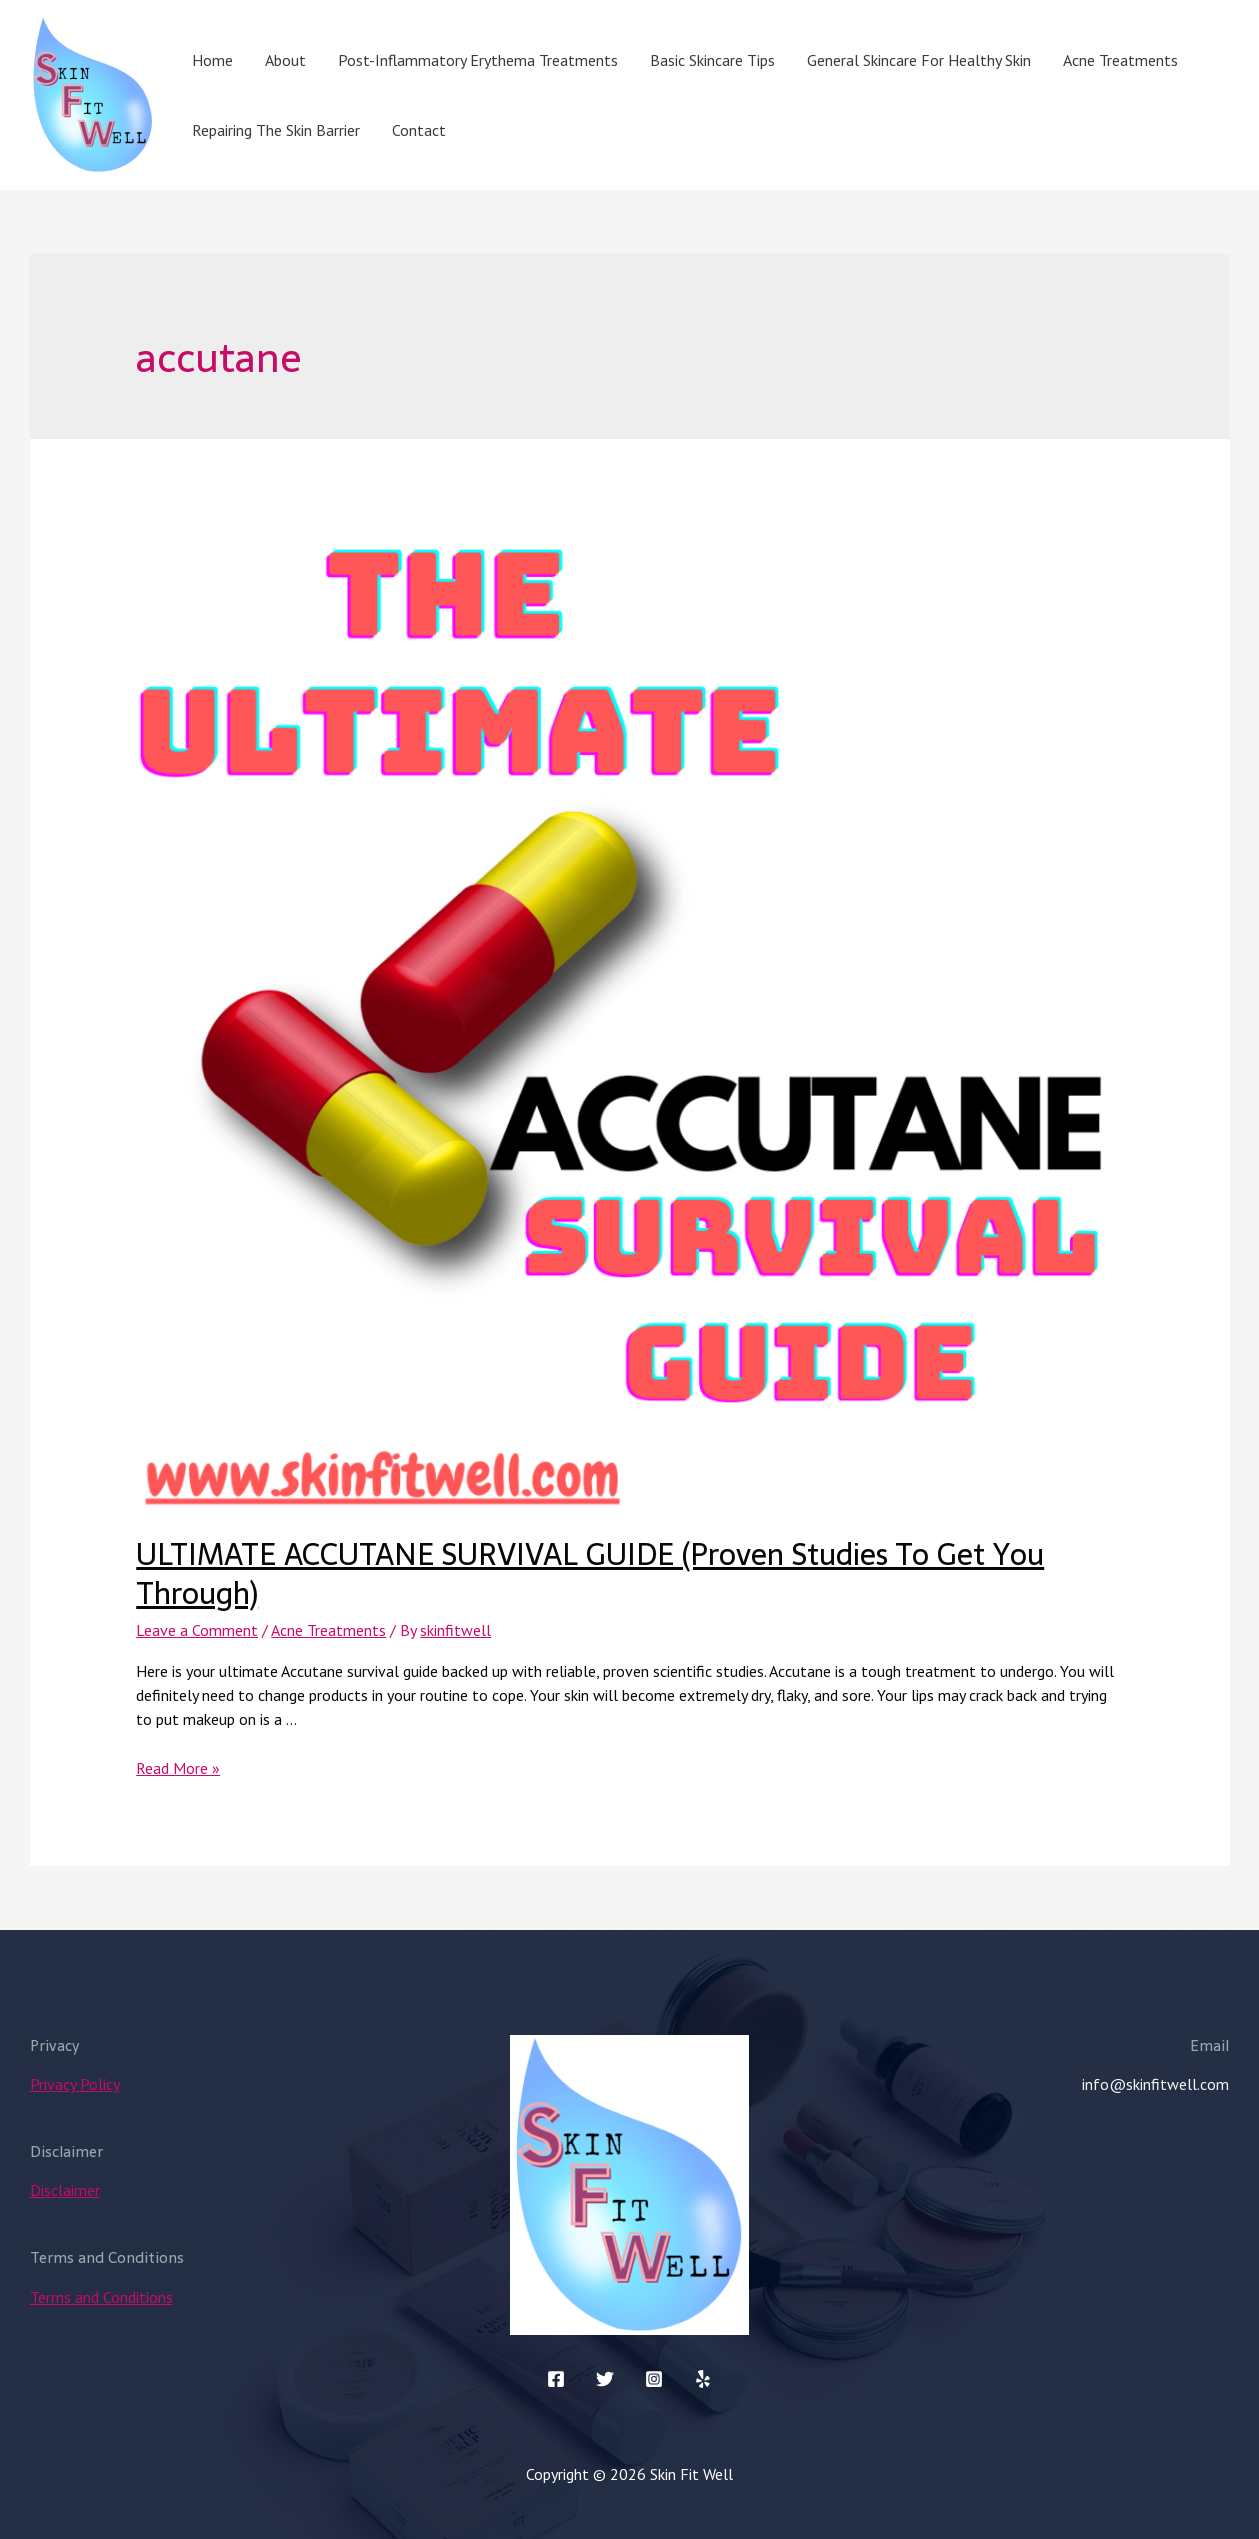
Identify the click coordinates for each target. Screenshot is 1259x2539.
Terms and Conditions (101, 2297)
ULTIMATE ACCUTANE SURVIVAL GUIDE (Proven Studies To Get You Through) (590, 1574)
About (285, 60)
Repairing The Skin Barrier (276, 130)
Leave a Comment (197, 1630)
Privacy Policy (75, 2084)
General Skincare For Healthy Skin (919, 60)
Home (212, 60)
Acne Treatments (1120, 60)
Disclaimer (65, 2190)
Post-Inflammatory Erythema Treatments (478, 60)
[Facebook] (556, 2379)
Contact (419, 130)
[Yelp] (703, 2379)
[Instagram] (654, 2379)
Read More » (178, 1768)
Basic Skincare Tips (712, 60)
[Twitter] (605, 2379)
